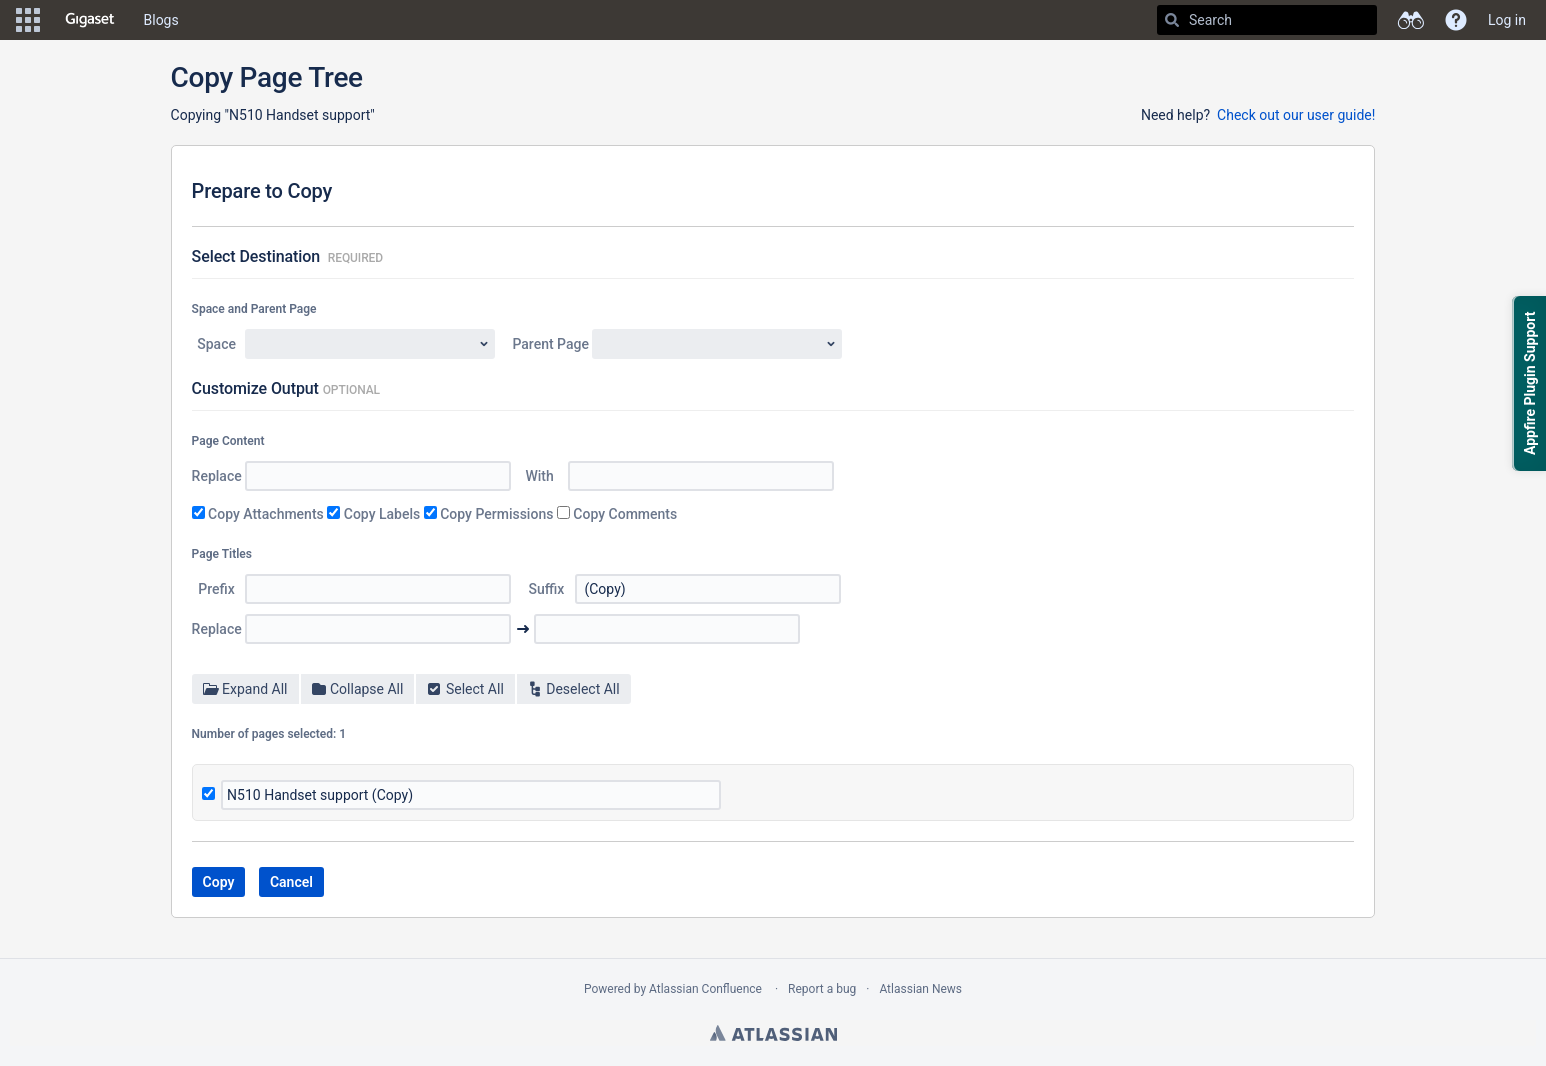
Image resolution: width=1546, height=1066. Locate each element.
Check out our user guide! (1296, 115)
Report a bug (822, 989)
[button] (28, 20)
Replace (217, 476)
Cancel (291, 882)
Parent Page (552, 344)
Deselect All (573, 689)
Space (216, 344)
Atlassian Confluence (705, 989)
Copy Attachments (266, 514)
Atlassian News (920, 989)
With (539, 476)
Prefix (216, 589)
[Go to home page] (90, 20)
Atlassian (773, 1033)
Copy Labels (382, 514)
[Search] (1172, 20)
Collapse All (357, 689)
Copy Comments (625, 514)
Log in (1507, 20)
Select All (464, 689)
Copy (219, 882)
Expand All (245, 689)
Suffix (547, 589)
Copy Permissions (496, 514)
